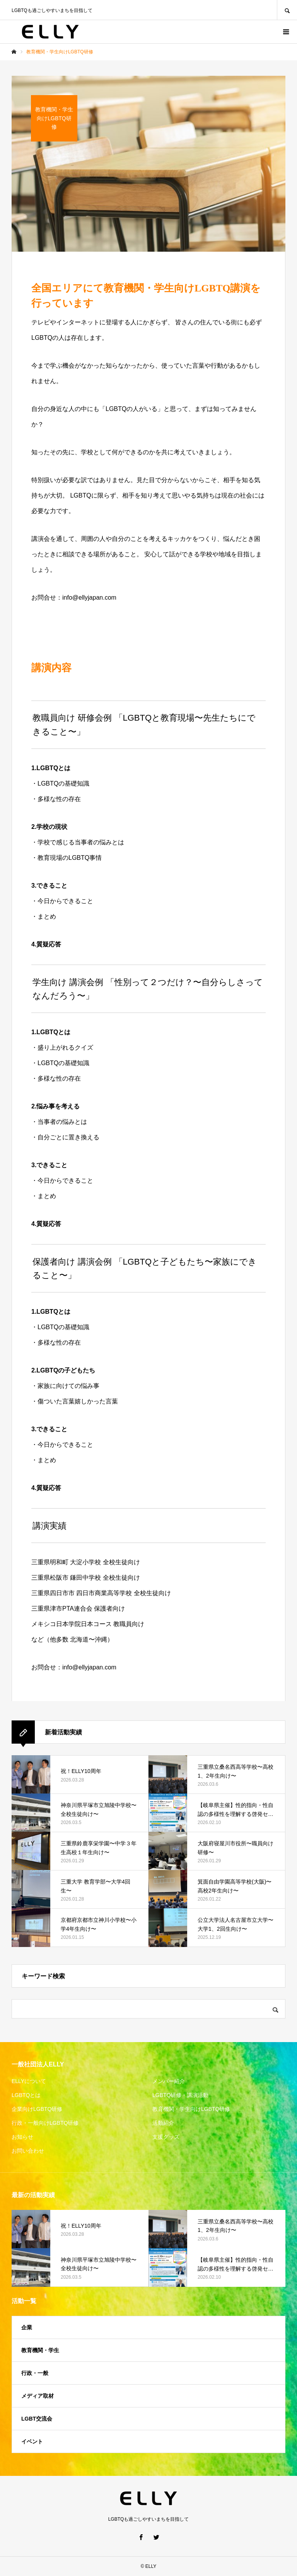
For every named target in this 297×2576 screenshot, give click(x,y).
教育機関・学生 (40, 2350)
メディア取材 (37, 2396)
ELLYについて (29, 2081)
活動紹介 (163, 2123)
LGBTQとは (26, 2095)
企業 (26, 2327)
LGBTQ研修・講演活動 (180, 2095)
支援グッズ (165, 2137)
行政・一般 (34, 2373)
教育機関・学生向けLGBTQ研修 (191, 2109)
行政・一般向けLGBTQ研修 (45, 2123)
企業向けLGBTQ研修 (37, 2109)
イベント (32, 2441)
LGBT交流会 (36, 2419)
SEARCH (287, 10)
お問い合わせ (28, 2151)
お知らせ (22, 2137)
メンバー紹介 (168, 2081)
